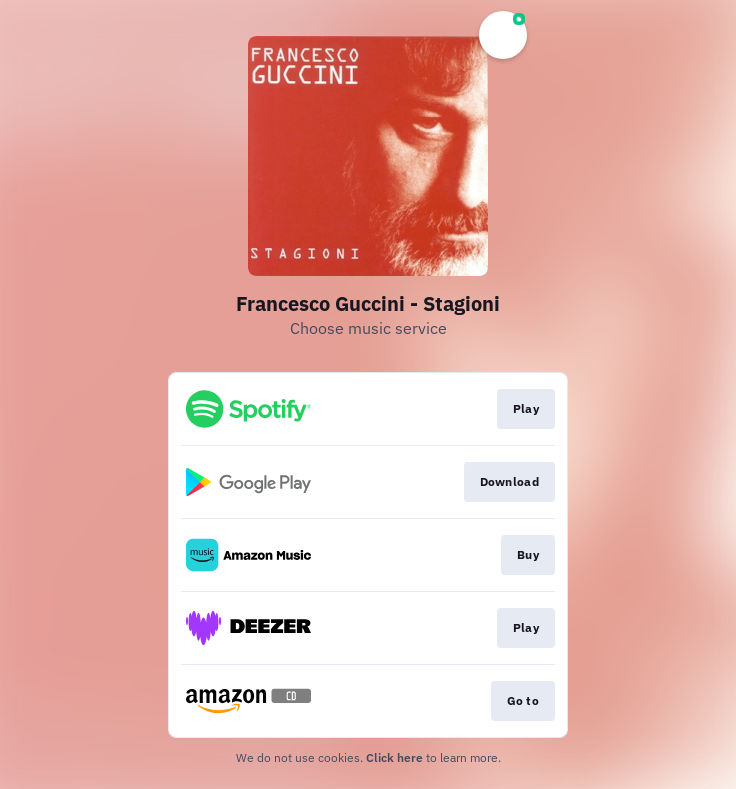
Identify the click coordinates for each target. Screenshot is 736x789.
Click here (394, 757)
